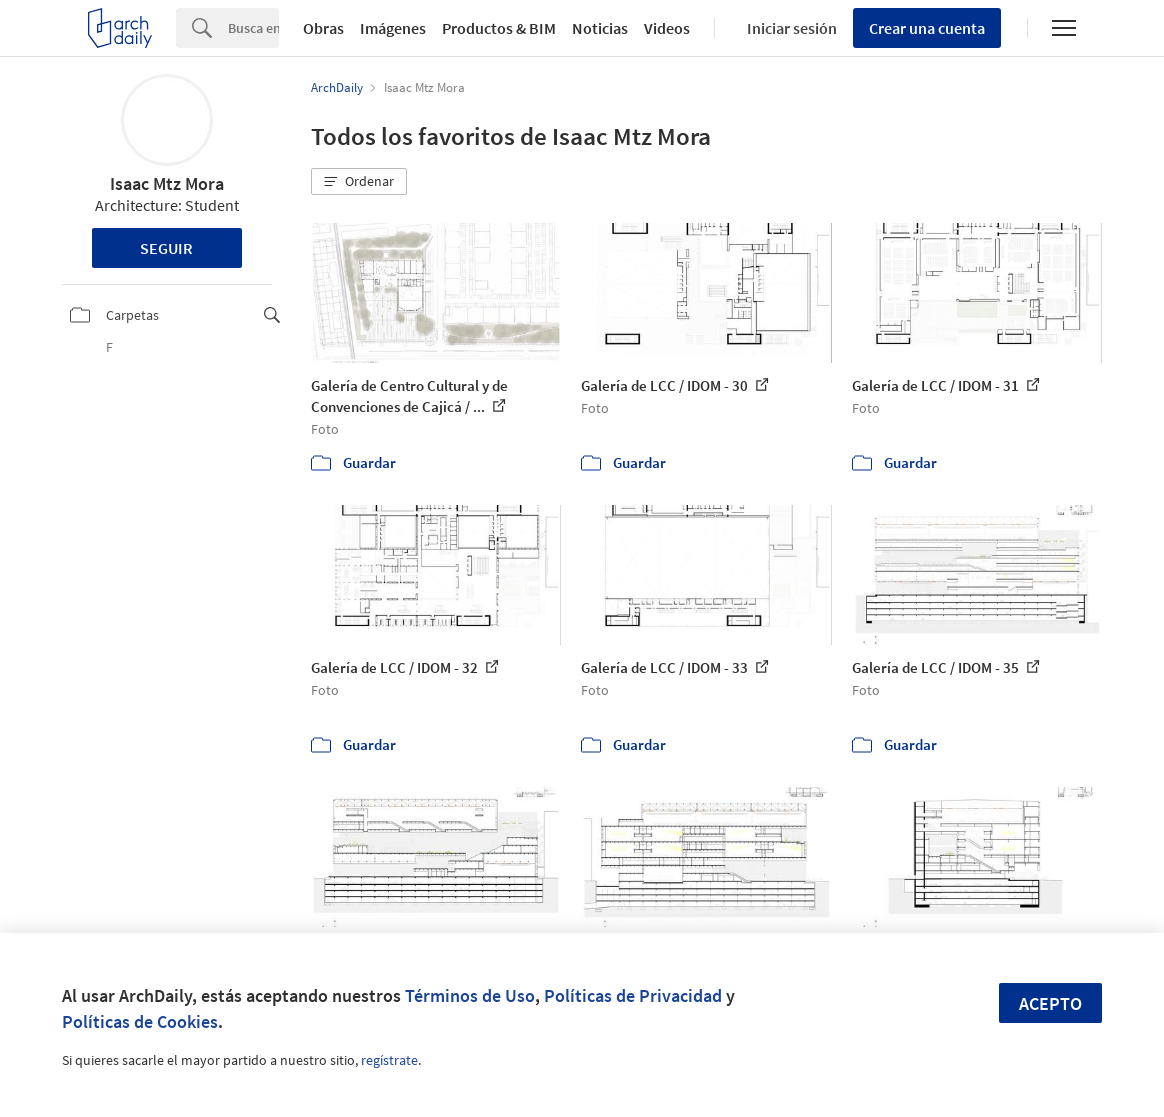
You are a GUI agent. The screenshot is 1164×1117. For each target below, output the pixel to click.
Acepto (1050, 1003)
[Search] (253, 28)
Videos (667, 28)
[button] (359, 182)
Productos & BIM (499, 28)
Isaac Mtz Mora (167, 183)
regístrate (389, 1060)
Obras (323, 28)
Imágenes (393, 28)
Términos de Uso (470, 995)
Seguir (166, 248)
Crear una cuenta (927, 28)
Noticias (600, 28)
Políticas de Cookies (140, 1021)
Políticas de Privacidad (633, 995)
